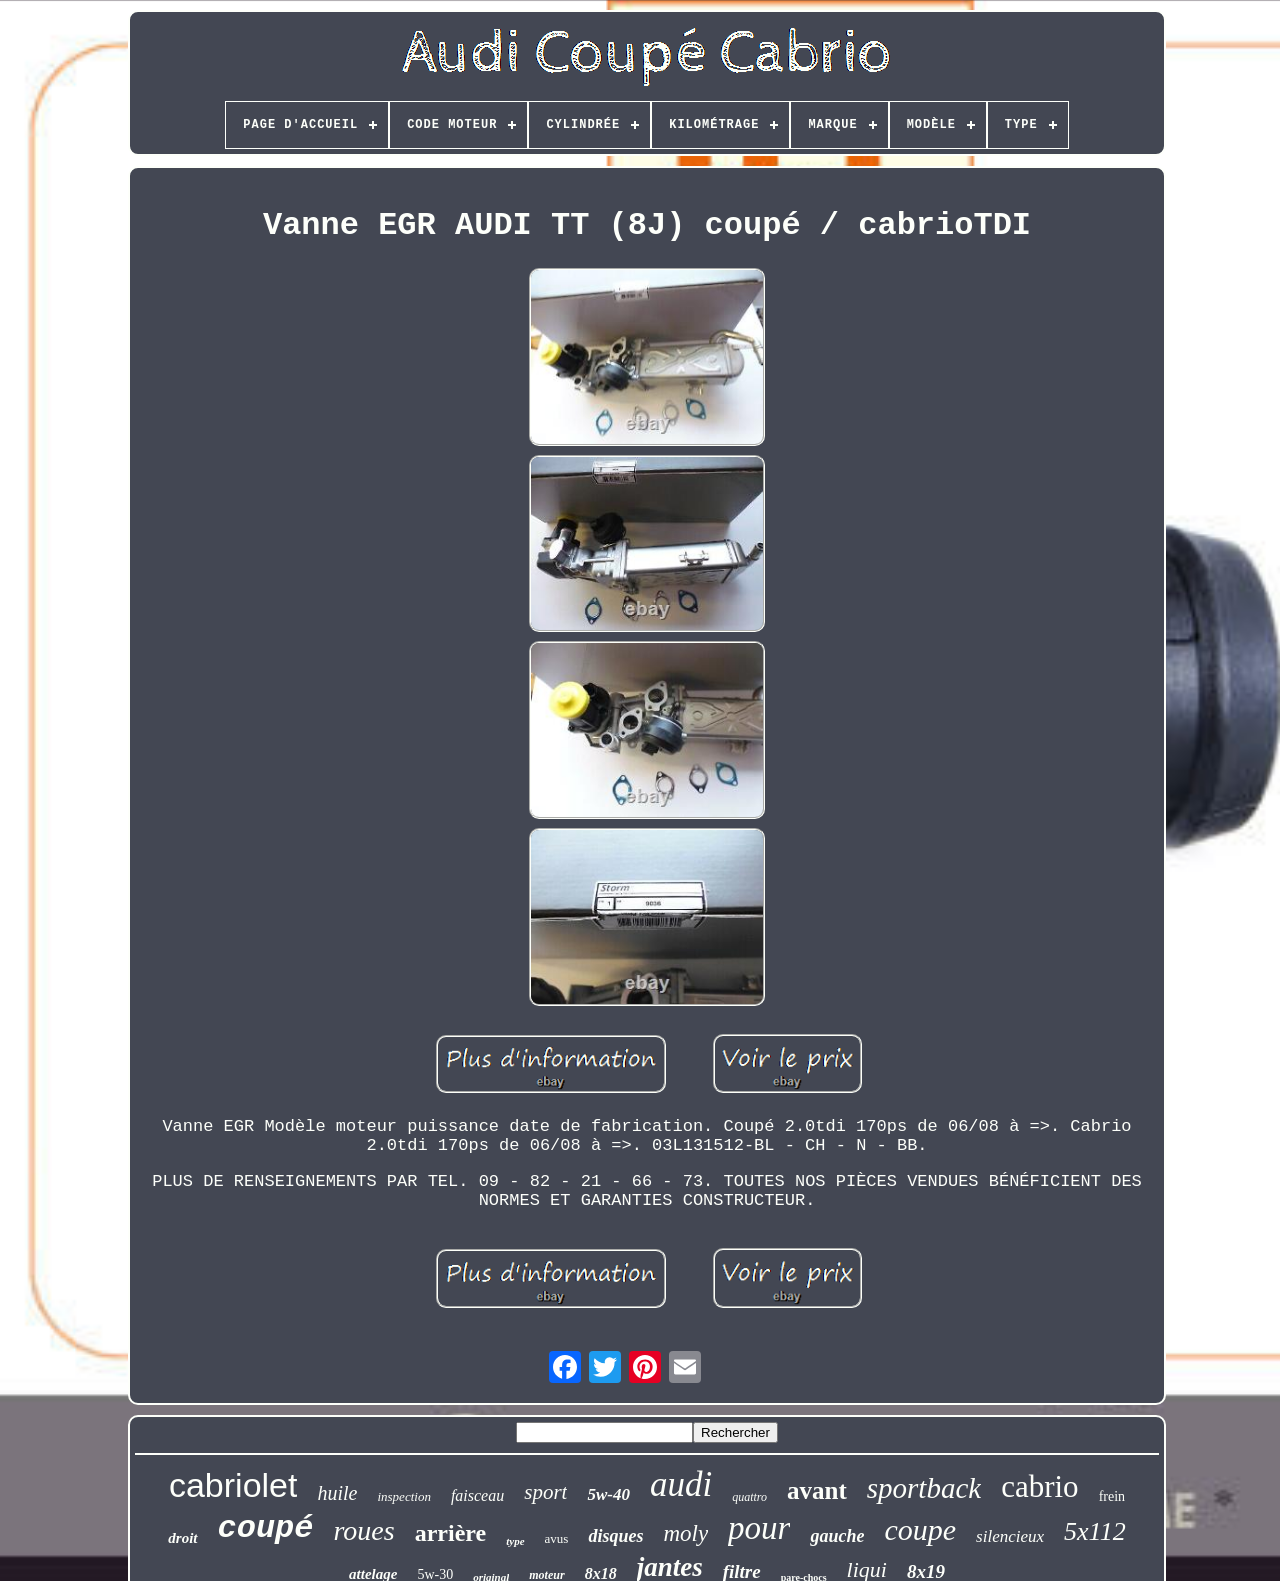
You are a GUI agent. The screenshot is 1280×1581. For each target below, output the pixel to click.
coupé (266, 1528)
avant (817, 1490)
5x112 (1095, 1531)
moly (685, 1533)
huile (337, 1493)
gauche (837, 1536)
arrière (451, 1533)
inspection (403, 1496)
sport (545, 1492)
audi (681, 1484)
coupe (920, 1529)
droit (182, 1538)
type (515, 1541)
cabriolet (233, 1485)
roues (364, 1530)
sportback (924, 1488)
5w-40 (608, 1494)
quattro (749, 1497)
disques (615, 1536)
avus (557, 1538)
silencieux (1010, 1536)
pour (759, 1528)
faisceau (477, 1495)
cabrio (1039, 1486)
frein (1112, 1496)
